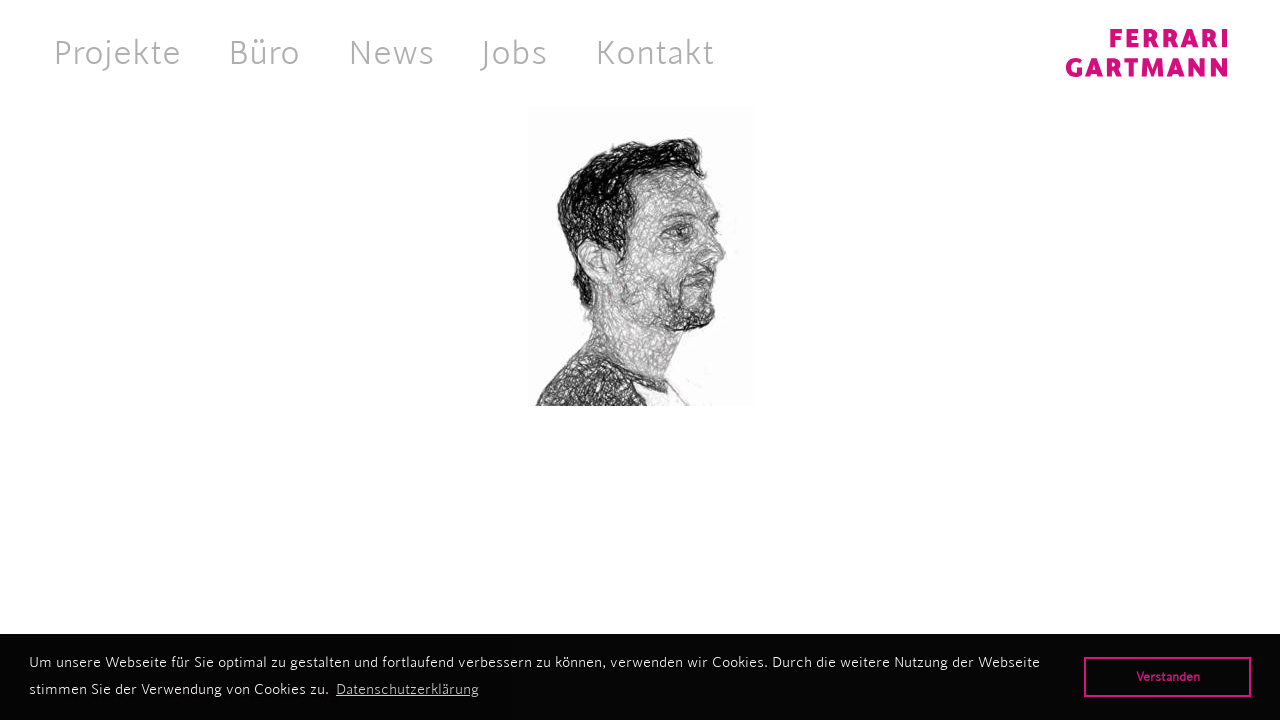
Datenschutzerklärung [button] (407, 689)
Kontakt (654, 52)
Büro (264, 52)
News (391, 52)
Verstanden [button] (1168, 676)
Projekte (117, 52)
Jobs (514, 52)
